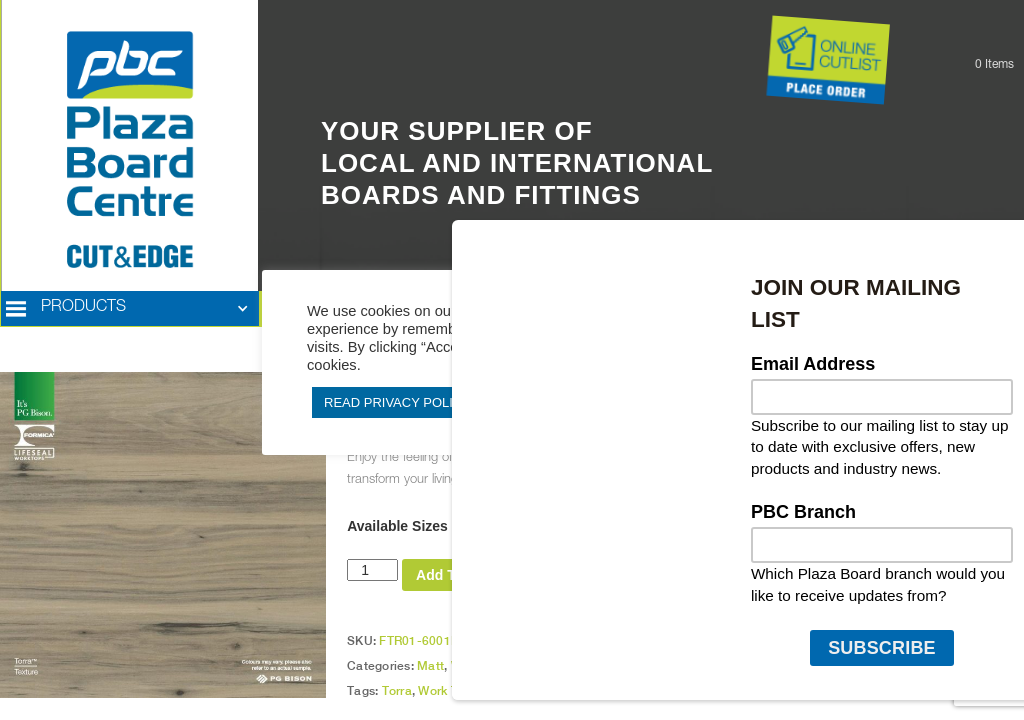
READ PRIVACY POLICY (397, 402)
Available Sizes (397, 526)
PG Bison (511, 691)
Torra (397, 691)
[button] (130, 309)
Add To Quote (462, 575)
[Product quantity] (372, 570)
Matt (430, 666)
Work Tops (481, 666)
